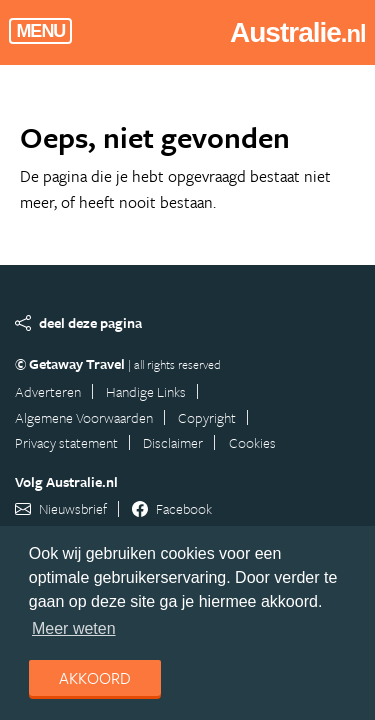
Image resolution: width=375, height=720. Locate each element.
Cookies (252, 442)
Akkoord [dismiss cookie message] (95, 678)
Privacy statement (66, 442)
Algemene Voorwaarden (84, 417)
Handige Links (146, 391)
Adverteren (48, 391)
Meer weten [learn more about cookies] (74, 628)
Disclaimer (173, 442)
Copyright (207, 417)
